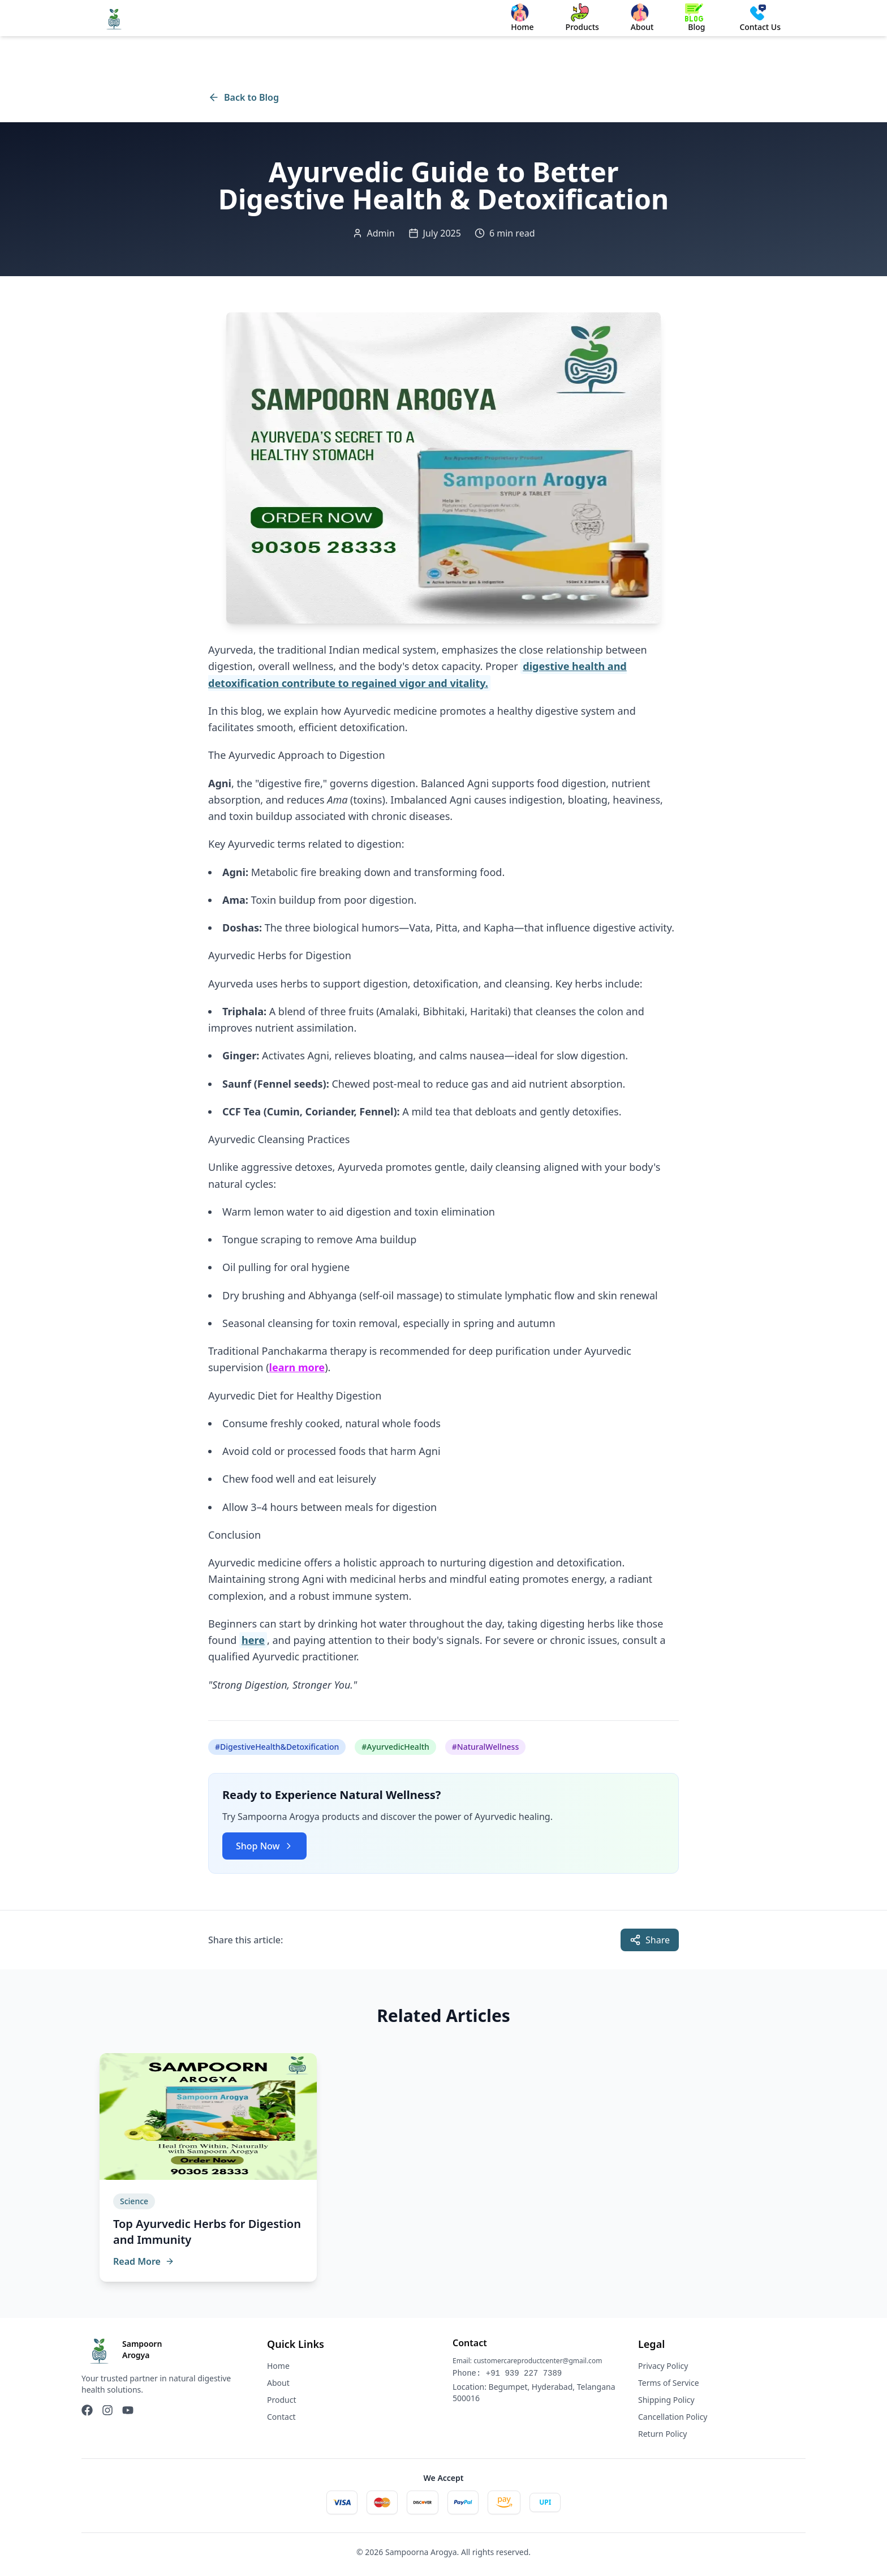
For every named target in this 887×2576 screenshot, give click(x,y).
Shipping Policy (666, 2399)
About (278, 2382)
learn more (297, 1367)
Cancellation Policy (673, 2416)
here (253, 1640)
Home (278, 2365)
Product (281, 2399)
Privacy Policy (663, 2365)
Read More (143, 2261)
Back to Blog (243, 97)
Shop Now (264, 1846)
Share (650, 1940)
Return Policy (662, 2433)
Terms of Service (668, 2382)
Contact (281, 2416)
